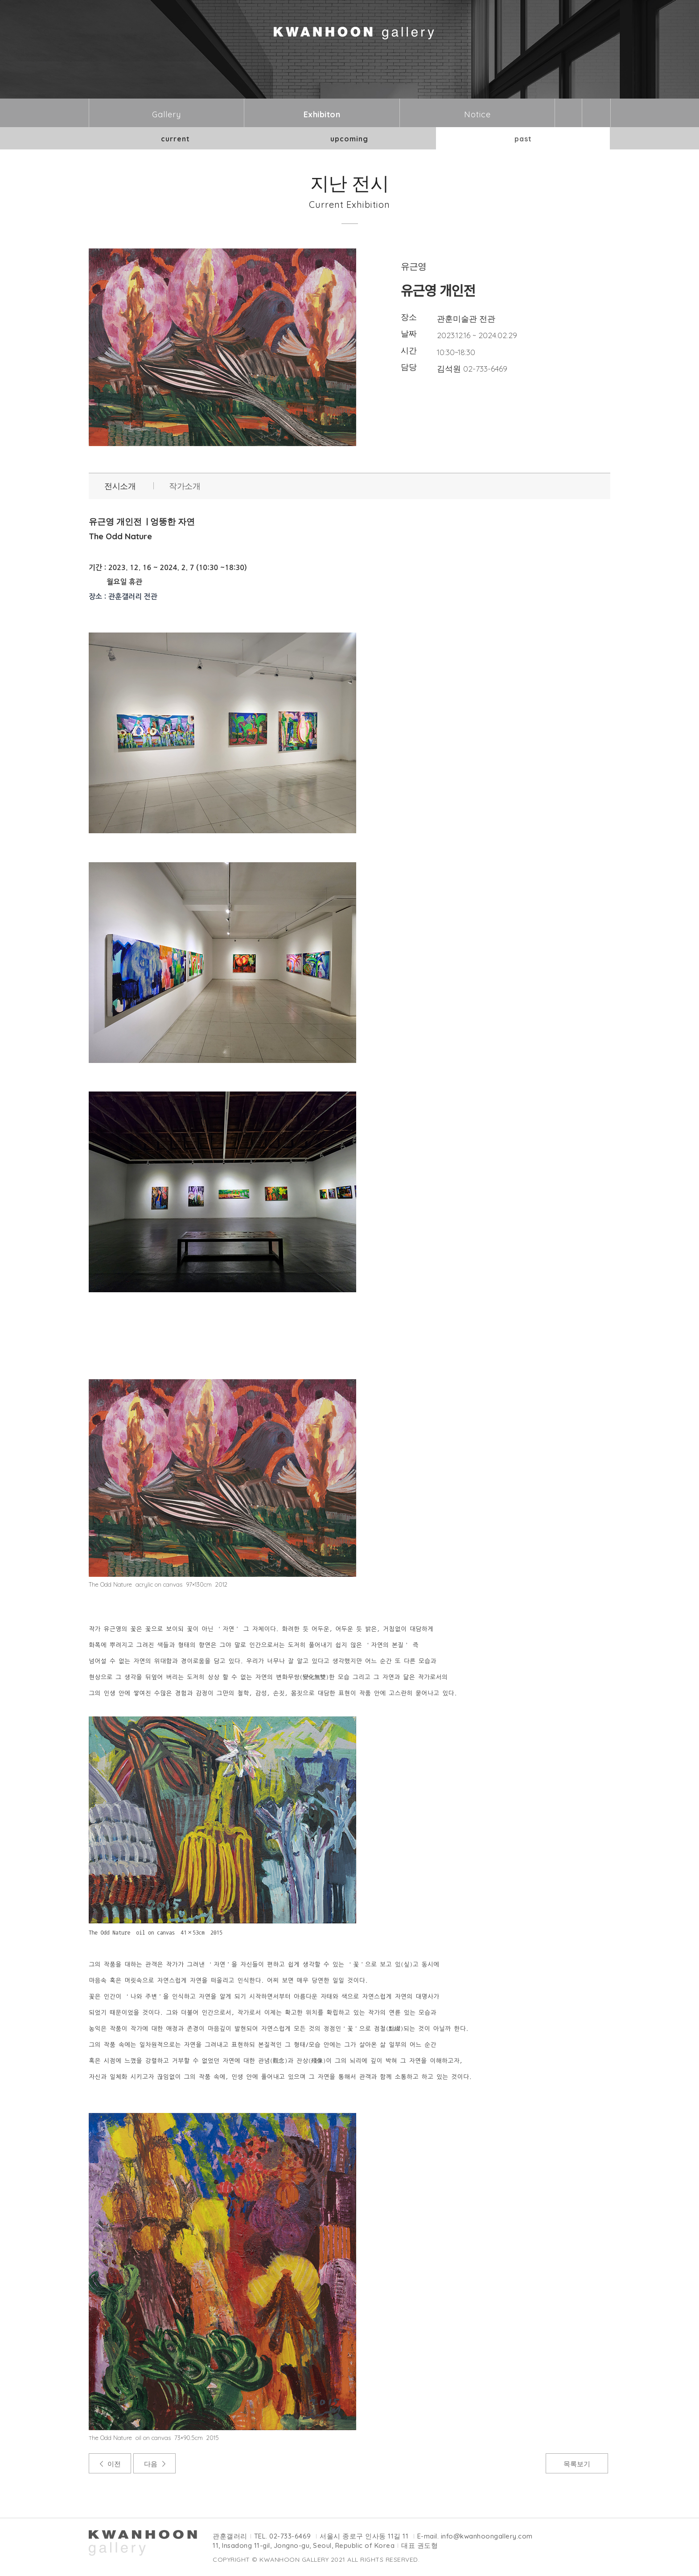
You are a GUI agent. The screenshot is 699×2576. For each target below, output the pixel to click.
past (523, 138)
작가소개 (184, 486)
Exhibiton (322, 114)
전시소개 (120, 486)
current (175, 138)
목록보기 (576, 2464)
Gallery (166, 114)
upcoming (349, 138)
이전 (114, 2464)
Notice (477, 114)
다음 (150, 2464)
